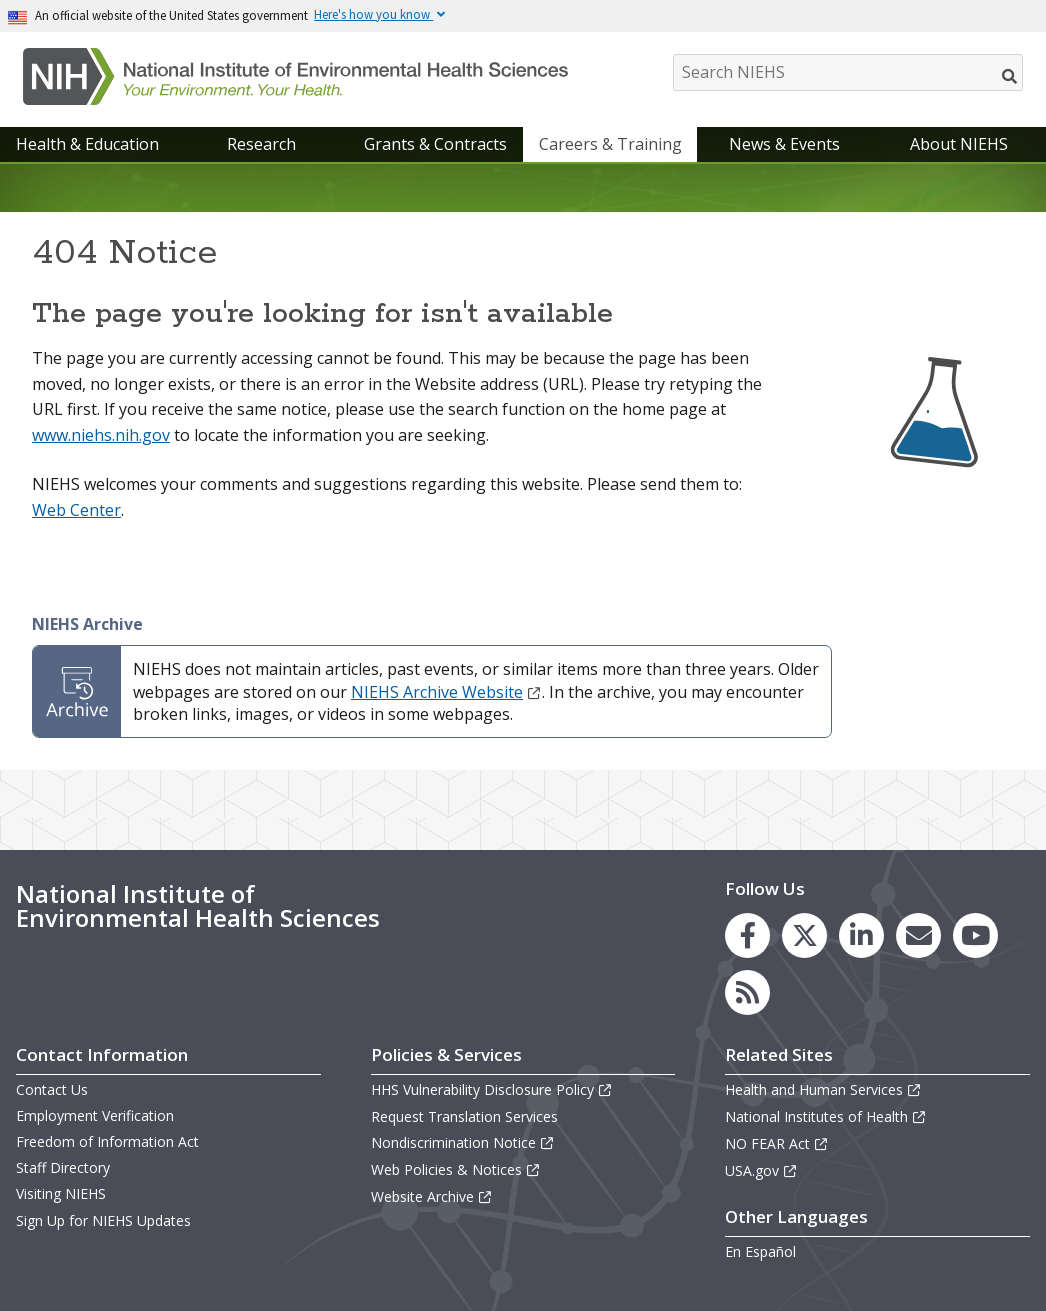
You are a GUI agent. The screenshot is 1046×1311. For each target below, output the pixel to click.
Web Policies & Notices (456, 1169)
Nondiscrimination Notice (463, 1142)
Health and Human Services (823, 1089)
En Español (760, 1251)
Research (261, 144)
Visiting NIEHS (61, 1193)
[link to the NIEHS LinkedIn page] (861, 935)
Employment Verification (95, 1115)
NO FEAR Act (777, 1143)
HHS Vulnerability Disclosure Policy (492, 1089)
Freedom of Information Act (107, 1141)
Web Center (76, 510)
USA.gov (761, 1170)
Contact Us (52, 1089)
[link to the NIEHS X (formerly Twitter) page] (804, 935)
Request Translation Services (464, 1116)
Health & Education (87, 144)
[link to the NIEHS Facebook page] (747, 935)
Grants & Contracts (435, 144)
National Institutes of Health (826, 1116)
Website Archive (432, 1196)
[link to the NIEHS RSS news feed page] (747, 992)
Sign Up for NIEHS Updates (103, 1220)
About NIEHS (959, 144)
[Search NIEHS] (848, 72)
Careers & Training (610, 144)
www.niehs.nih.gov (101, 435)
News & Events (784, 144)
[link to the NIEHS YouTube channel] (975, 935)
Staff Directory (63, 1167)
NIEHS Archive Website (446, 692)
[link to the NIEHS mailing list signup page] (918, 935)
